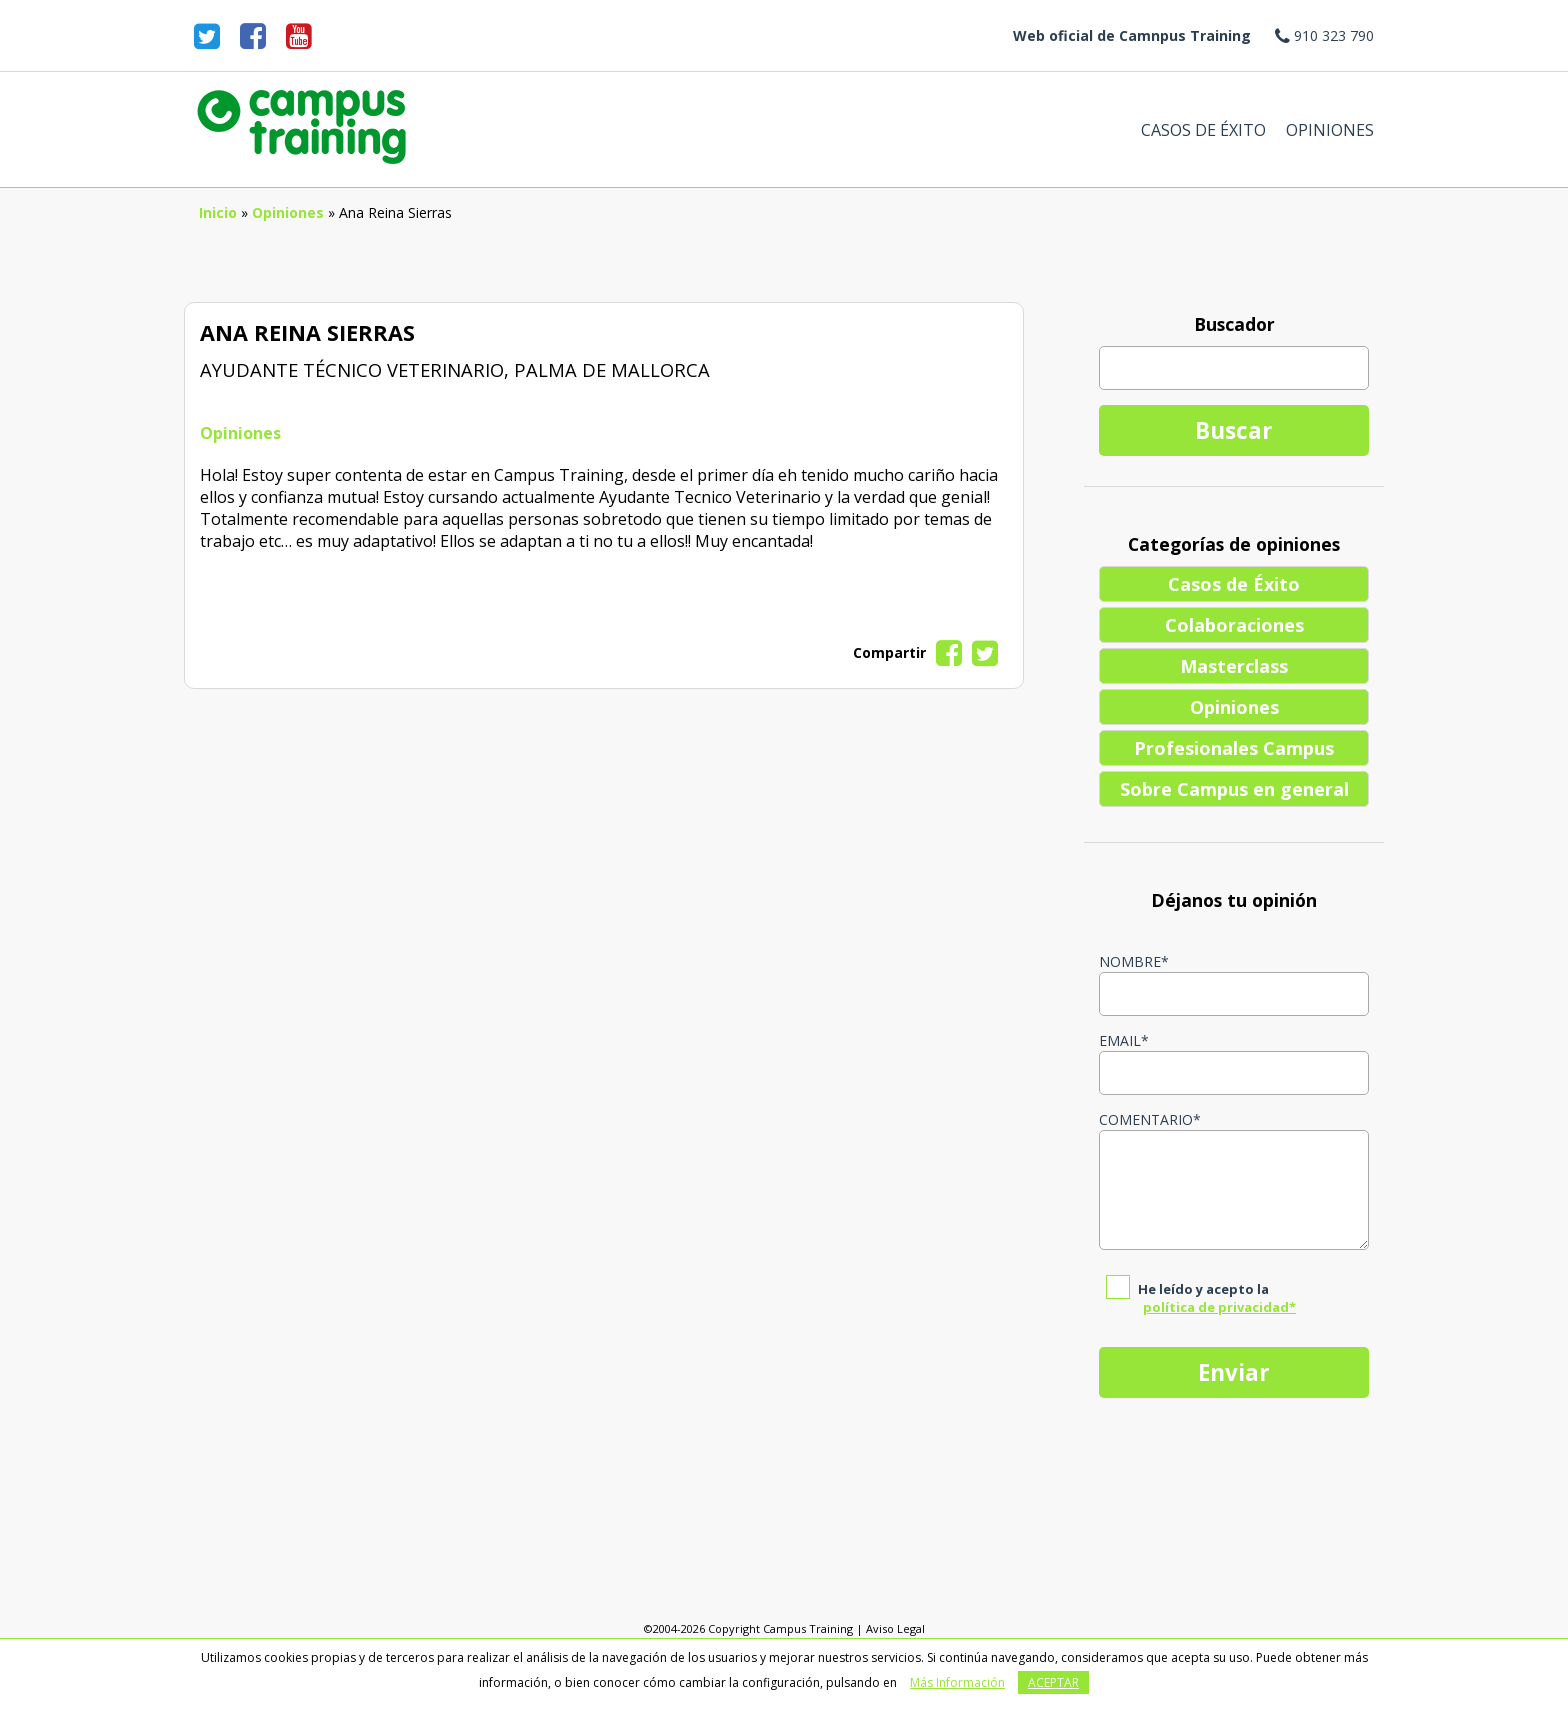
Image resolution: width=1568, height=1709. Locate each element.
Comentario (1150, 1119)
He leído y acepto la (1217, 1298)
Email (1124, 1040)
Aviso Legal (895, 1628)
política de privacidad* (1219, 1307)
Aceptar (1053, 1682)
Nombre (1134, 961)
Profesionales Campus (1234, 748)
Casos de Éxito (1203, 130)
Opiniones (1330, 130)
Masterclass (1234, 666)
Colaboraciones (1234, 625)
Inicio (218, 212)
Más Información (957, 1682)
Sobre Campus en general (1234, 789)
